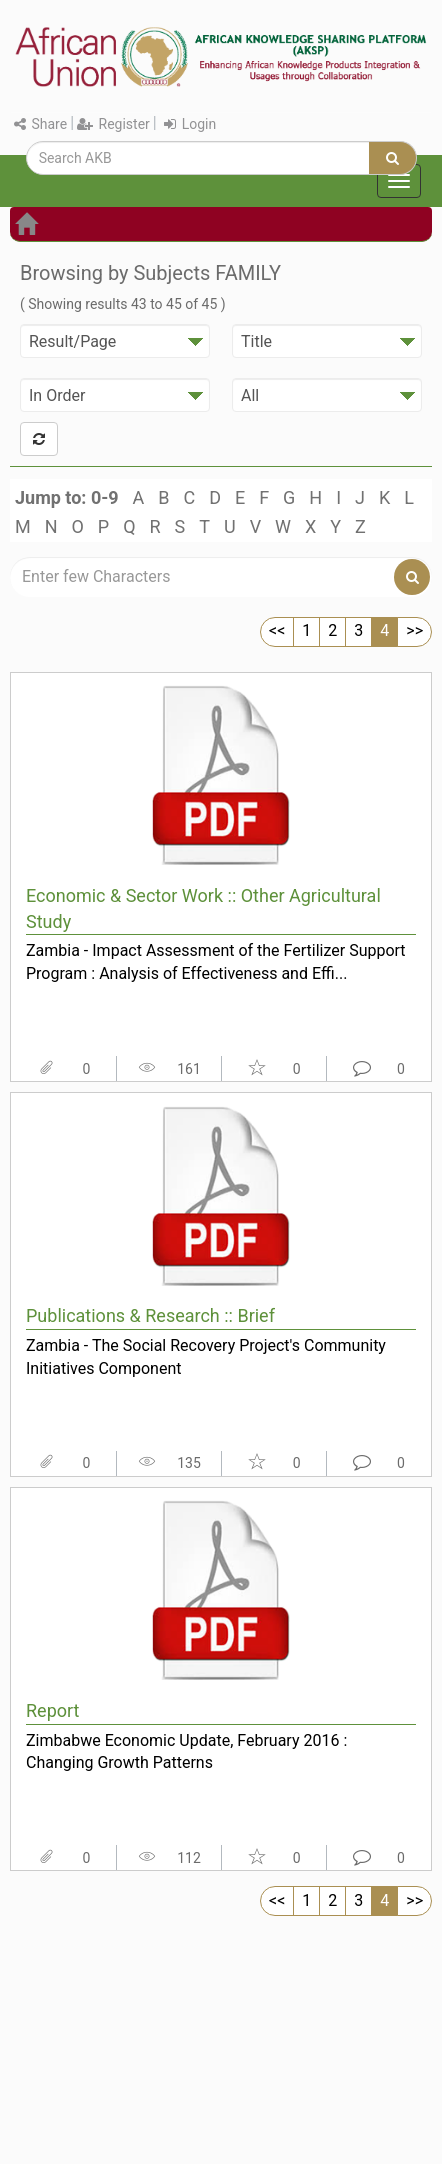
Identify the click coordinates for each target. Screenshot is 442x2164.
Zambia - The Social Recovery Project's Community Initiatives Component (206, 1357)
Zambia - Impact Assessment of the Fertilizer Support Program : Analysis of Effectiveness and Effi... (216, 962)
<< (277, 630)
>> (414, 630)
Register (113, 124)
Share (40, 124)
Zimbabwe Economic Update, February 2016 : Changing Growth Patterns (186, 1752)
